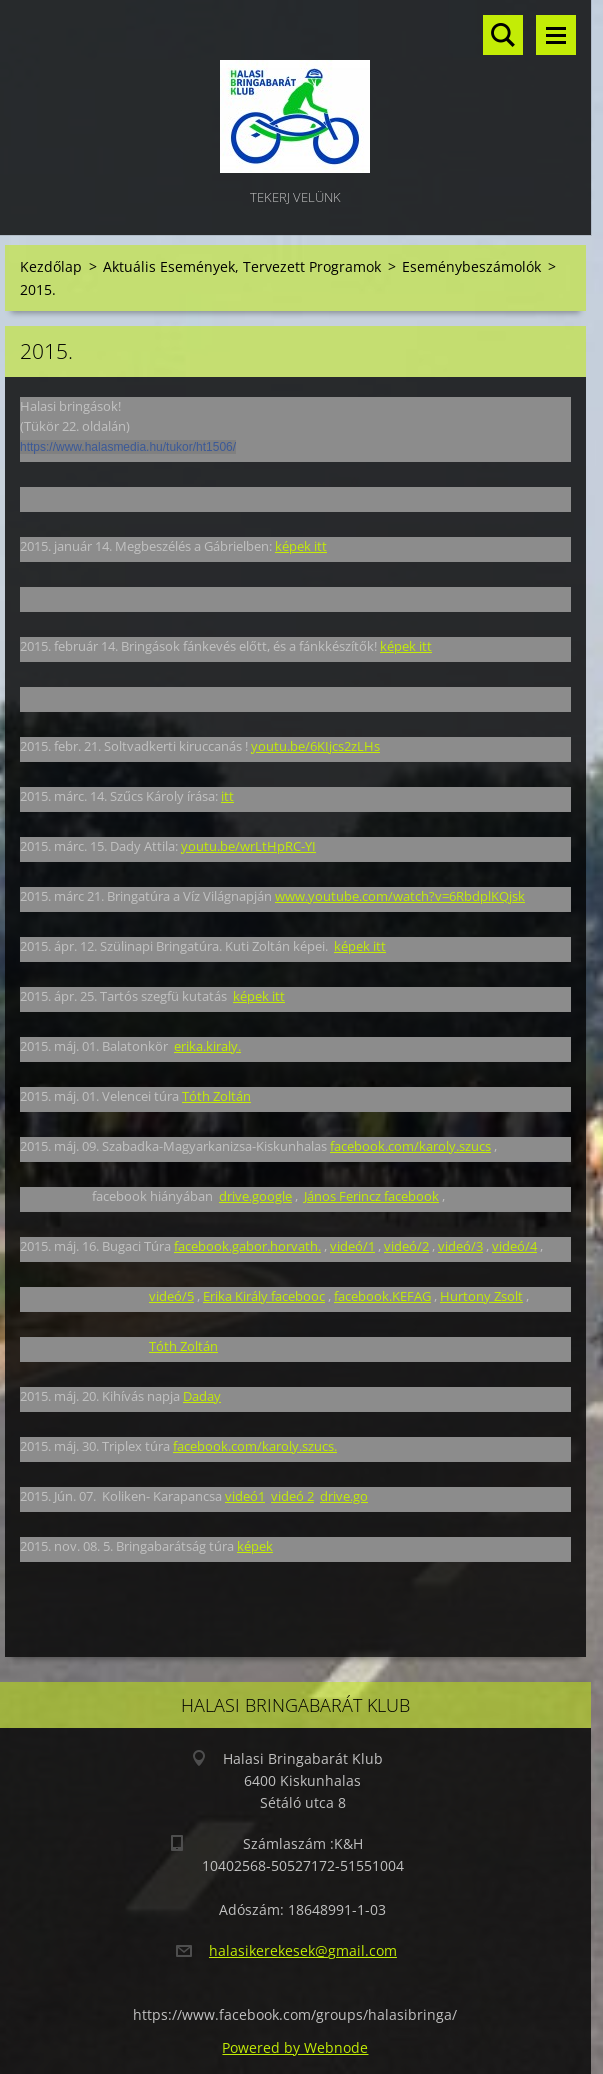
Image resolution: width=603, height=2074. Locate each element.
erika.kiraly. (207, 1046)
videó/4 (514, 1246)
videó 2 (292, 1496)
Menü (556, 35)
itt (227, 796)
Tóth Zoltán (216, 1096)
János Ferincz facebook (371, 1196)
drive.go (344, 1496)
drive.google (255, 1196)
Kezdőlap (51, 266)
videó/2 (406, 1246)
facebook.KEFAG (382, 1296)
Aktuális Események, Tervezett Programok (242, 266)
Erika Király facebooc (264, 1296)
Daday (202, 1396)
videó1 (245, 1496)
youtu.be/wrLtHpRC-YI (248, 846)
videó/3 (460, 1246)
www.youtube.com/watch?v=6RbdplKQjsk (400, 896)
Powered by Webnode (295, 2047)
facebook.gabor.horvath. (247, 1246)
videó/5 (171, 1296)
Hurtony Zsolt (481, 1296)
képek (255, 1546)
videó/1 (352, 1246)
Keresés (503, 35)
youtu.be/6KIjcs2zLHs (315, 746)
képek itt (301, 546)
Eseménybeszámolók (471, 266)
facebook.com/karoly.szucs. (255, 1446)
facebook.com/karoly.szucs (410, 1146)
